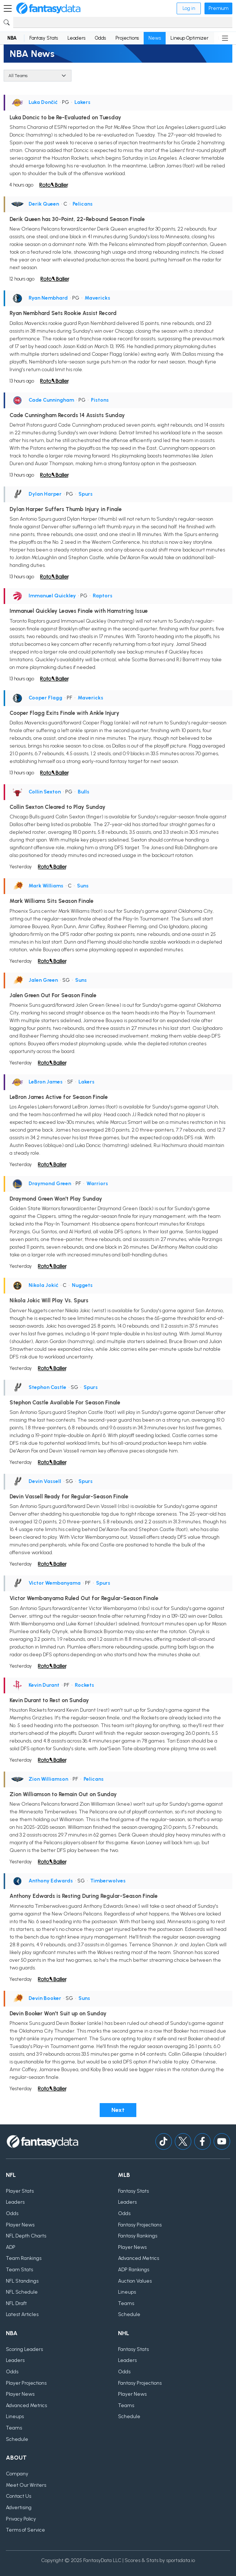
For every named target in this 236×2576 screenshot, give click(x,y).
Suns (83, 886)
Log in (188, 8)
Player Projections (26, 2383)
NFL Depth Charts (26, 2236)
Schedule (129, 2314)
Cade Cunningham (51, 400)
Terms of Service (25, 2530)
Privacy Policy (21, 2519)
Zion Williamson (48, 1779)
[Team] (37, 76)
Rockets (84, 1685)
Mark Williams (46, 886)
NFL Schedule (22, 2292)
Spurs (85, 494)
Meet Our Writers (26, 2485)
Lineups (127, 2292)
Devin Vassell (45, 1481)
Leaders (76, 38)
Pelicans (83, 204)
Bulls (83, 792)
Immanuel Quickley (52, 596)
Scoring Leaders (24, 2349)
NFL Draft (16, 2303)
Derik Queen (44, 204)
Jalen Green (43, 980)
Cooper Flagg (45, 698)
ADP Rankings (133, 2269)
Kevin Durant (44, 1685)
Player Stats (20, 2191)
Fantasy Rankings (137, 2236)
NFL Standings (22, 2281)
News (154, 38)
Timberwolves (108, 1881)
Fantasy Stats (43, 38)
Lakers (82, 102)
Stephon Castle (47, 1387)
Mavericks (97, 298)
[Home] (48, 8)
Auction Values (135, 2281)
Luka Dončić (43, 102)
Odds (100, 38)
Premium (218, 8)
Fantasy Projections (140, 2225)
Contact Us (18, 2496)
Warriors (97, 1183)
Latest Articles (22, 2314)
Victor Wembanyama (55, 1583)
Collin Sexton (45, 792)
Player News (20, 2225)
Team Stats (19, 2269)
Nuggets (82, 1285)
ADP (10, 2247)
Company (17, 2474)
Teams (126, 2303)
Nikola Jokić (43, 1285)
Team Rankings (23, 2258)
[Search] (122, 22)
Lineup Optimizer (189, 38)
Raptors (103, 596)
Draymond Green (50, 1183)
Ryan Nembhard (48, 298)
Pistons (100, 400)
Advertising (19, 2507)
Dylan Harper (45, 494)
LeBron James (46, 1082)
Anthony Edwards (51, 1881)
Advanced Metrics (138, 2258)
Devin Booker (45, 1998)
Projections (127, 38)
